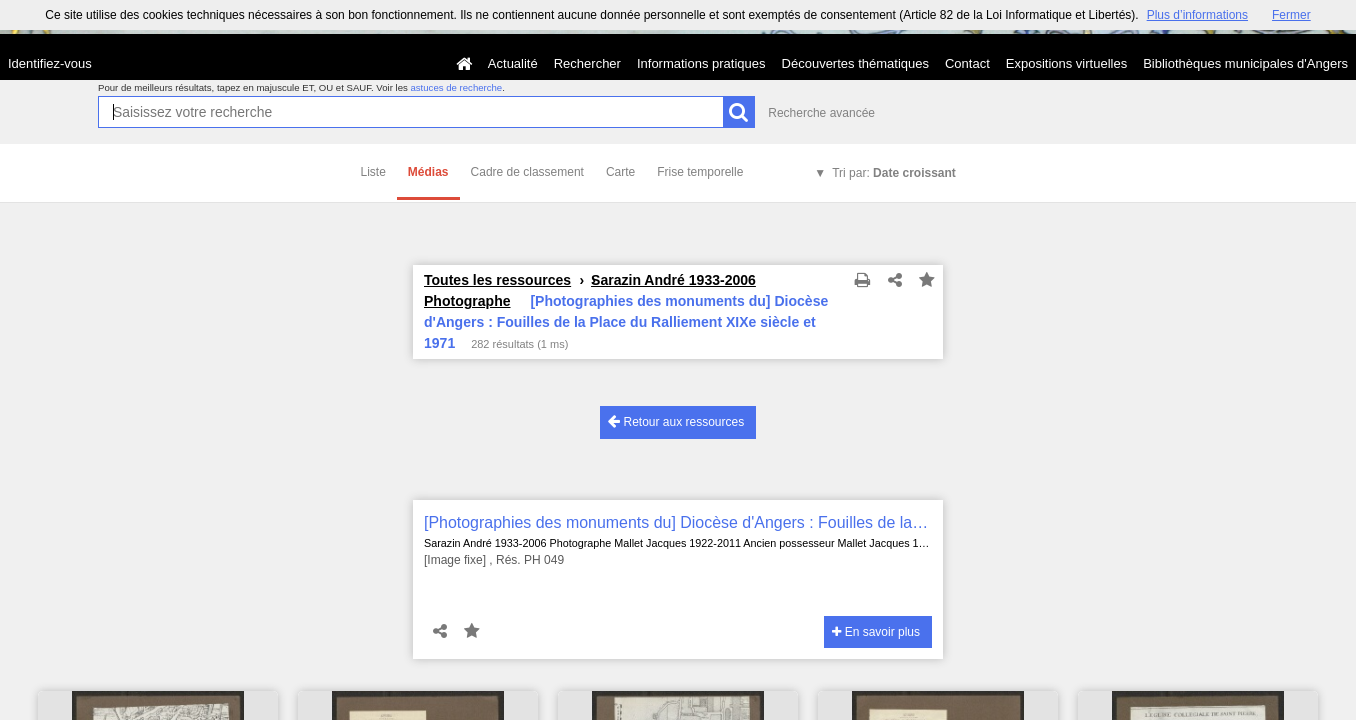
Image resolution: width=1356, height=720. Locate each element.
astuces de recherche (456, 87)
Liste (373, 172)
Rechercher (587, 63)
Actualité (513, 63)
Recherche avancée (821, 113)
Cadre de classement (527, 172)
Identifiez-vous (50, 63)
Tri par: (894, 173)
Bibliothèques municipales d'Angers (1245, 63)
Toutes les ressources (497, 280)
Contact (967, 63)
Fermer (1291, 15)
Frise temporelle (700, 172)
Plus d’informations (1197, 15)
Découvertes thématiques (855, 63)
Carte (620, 172)
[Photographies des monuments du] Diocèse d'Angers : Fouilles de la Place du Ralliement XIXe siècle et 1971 (678, 522)
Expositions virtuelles (1066, 63)
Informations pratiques (701, 63)
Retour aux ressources (676, 421)
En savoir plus (876, 632)
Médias (428, 172)
